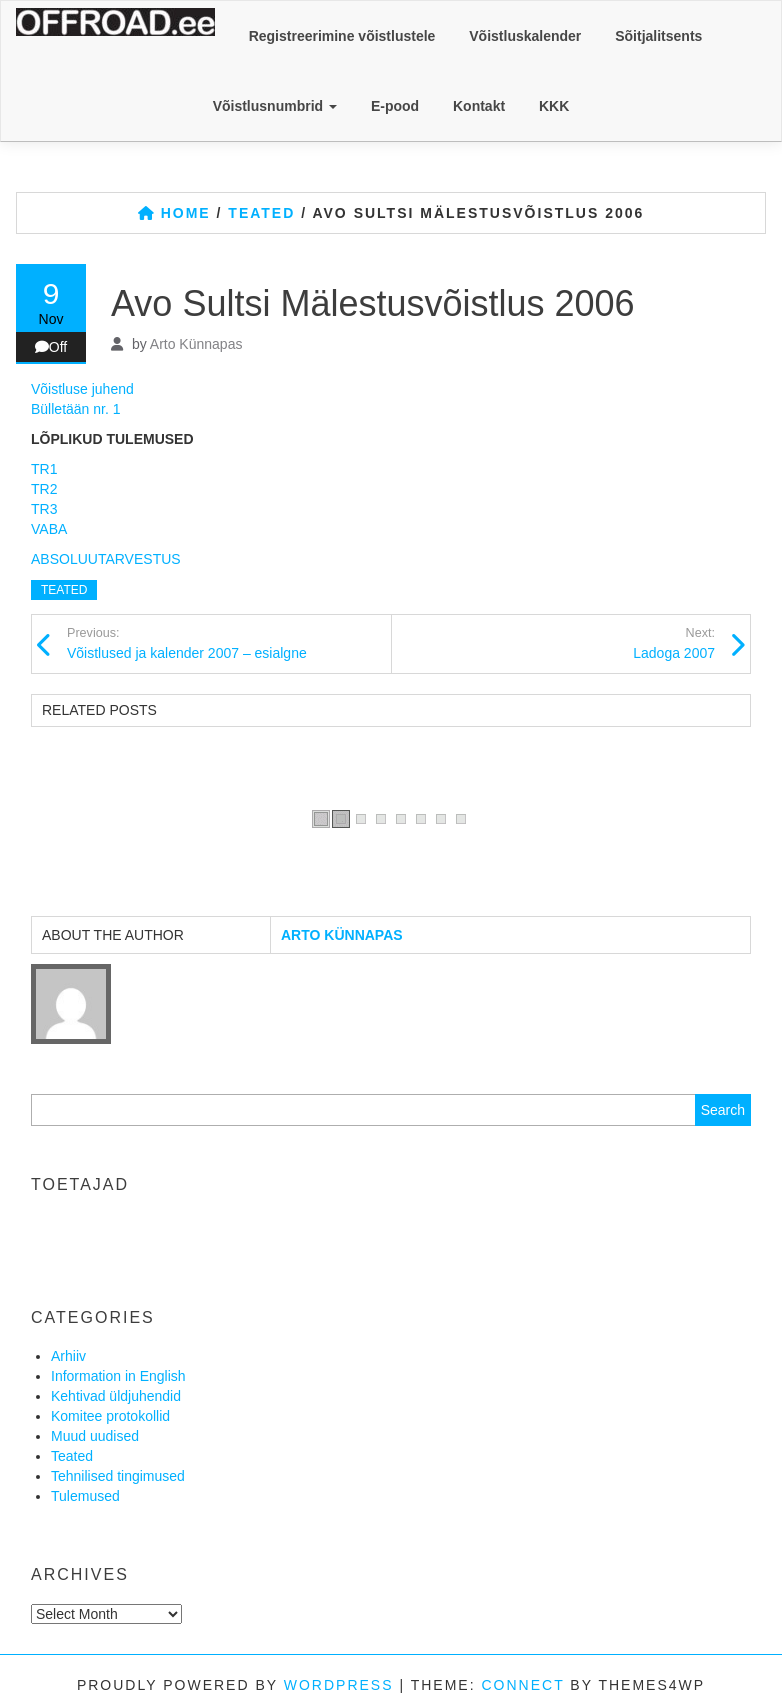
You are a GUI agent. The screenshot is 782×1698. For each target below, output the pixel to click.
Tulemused (85, 1496)
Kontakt (479, 106)
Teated (64, 590)
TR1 (44, 469)
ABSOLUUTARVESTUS (106, 559)
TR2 (44, 489)
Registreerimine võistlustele (342, 36)
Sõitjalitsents (658, 36)
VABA (49, 529)
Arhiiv (68, 1356)
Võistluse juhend (82, 389)
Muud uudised (95, 1436)
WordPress (339, 1685)
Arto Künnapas (196, 344)
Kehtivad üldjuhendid (116, 1396)
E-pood (395, 106)
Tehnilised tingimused (118, 1476)
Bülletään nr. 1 (76, 409)
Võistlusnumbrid (275, 106)
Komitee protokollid (110, 1416)
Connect (522, 1685)
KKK (554, 106)
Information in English (118, 1376)
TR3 (44, 509)
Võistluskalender (525, 36)
